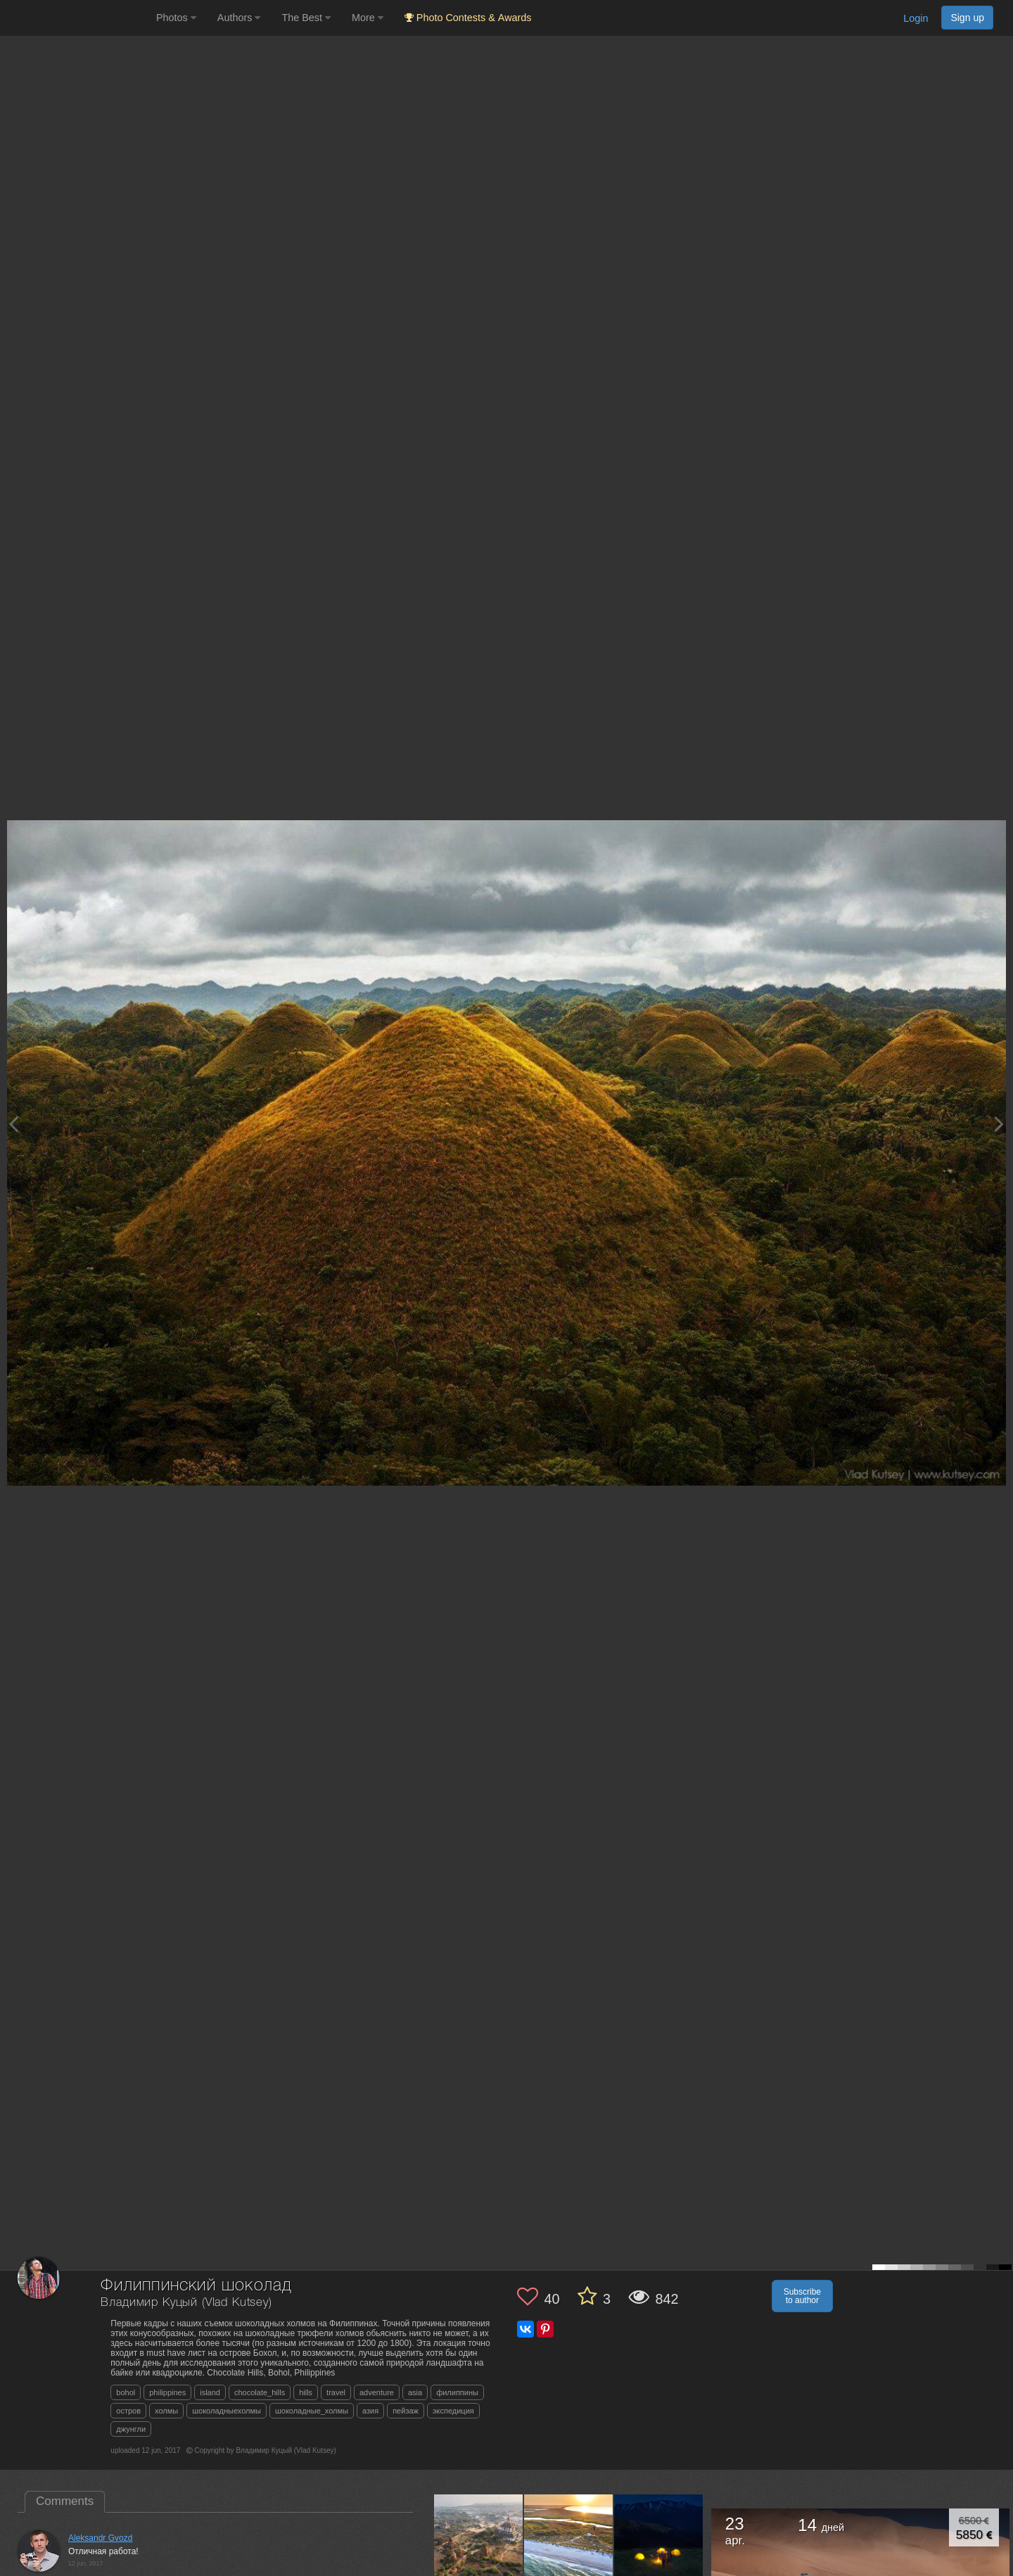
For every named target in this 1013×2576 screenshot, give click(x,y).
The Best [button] (306, 18)
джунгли (131, 2429)
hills (305, 2392)
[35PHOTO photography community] (76, 18)
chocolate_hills (259, 2392)
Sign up (967, 18)
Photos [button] (176, 18)
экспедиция (453, 2410)
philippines (167, 2392)
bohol (125, 2392)
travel (335, 2392)
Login (915, 18)
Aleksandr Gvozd (100, 2538)
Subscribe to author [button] (802, 2296)
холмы (166, 2410)
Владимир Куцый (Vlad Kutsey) (186, 2302)
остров (128, 2410)
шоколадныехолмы (226, 2410)
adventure (376, 2392)
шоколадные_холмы (311, 2410)
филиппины (457, 2392)
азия (370, 2410)
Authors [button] (239, 18)
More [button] (367, 18)
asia (415, 2392)
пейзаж (406, 2410)
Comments (65, 2501)
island (210, 2392)
